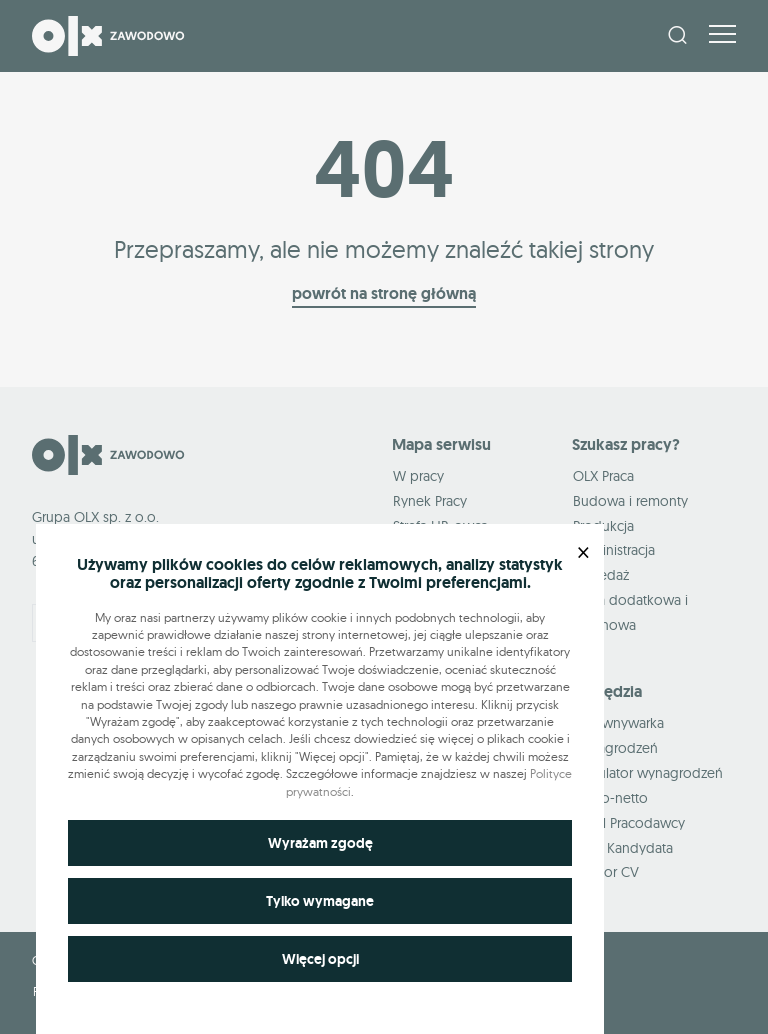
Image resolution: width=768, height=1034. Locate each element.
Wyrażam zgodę (320, 843)
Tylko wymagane (320, 901)
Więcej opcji (320, 959)
